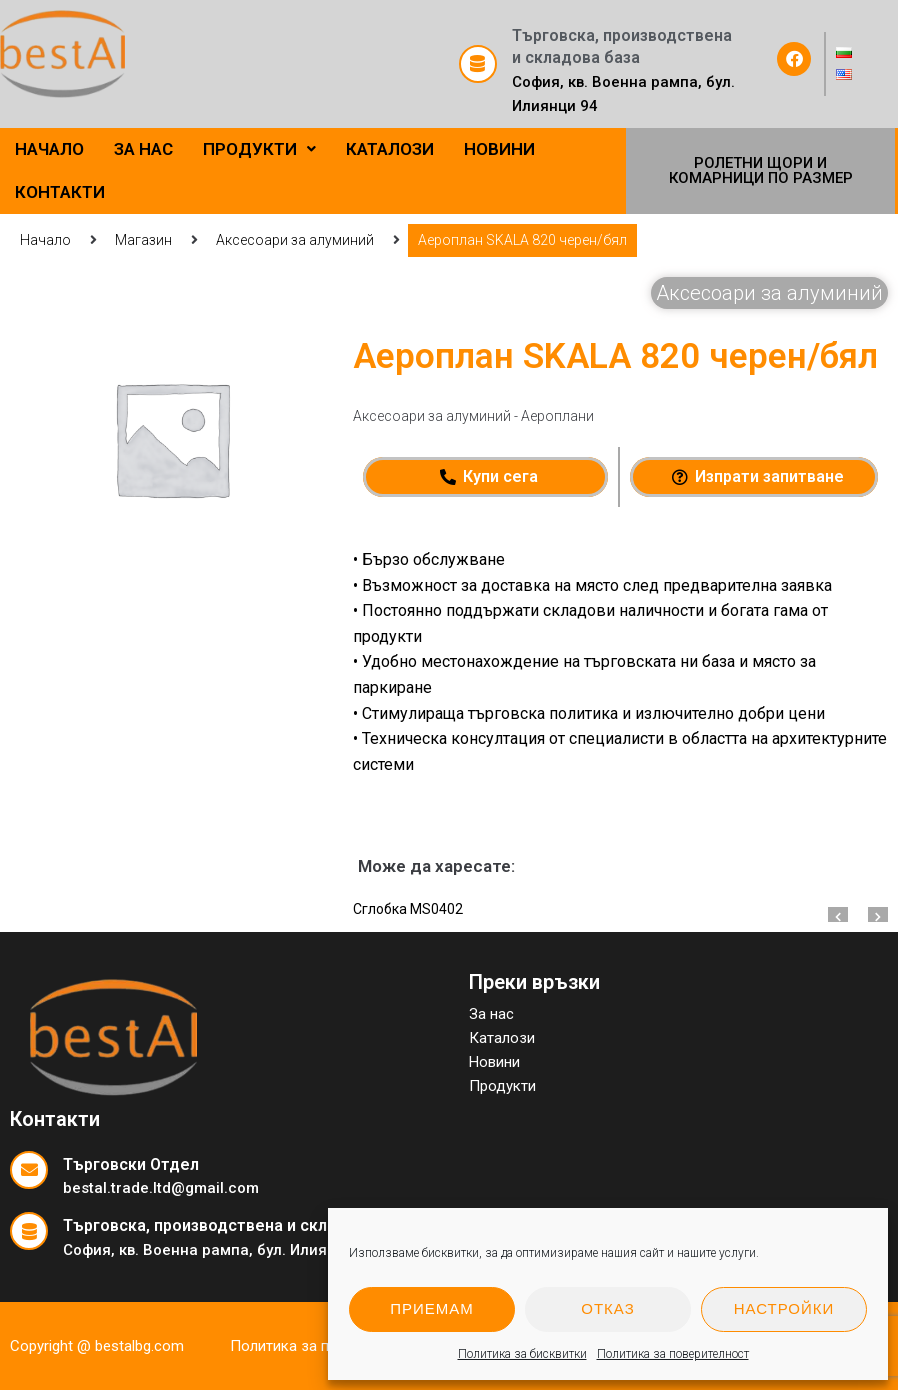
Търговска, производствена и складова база (239, 1225)
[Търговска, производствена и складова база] (478, 64)
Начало (45, 240)
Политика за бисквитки (522, 1354)
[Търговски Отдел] (29, 1170)
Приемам (432, 1308)
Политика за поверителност (673, 1354)
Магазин (143, 240)
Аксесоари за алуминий (295, 240)
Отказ (607, 1308)
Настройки (784, 1308)
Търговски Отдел (131, 1164)
